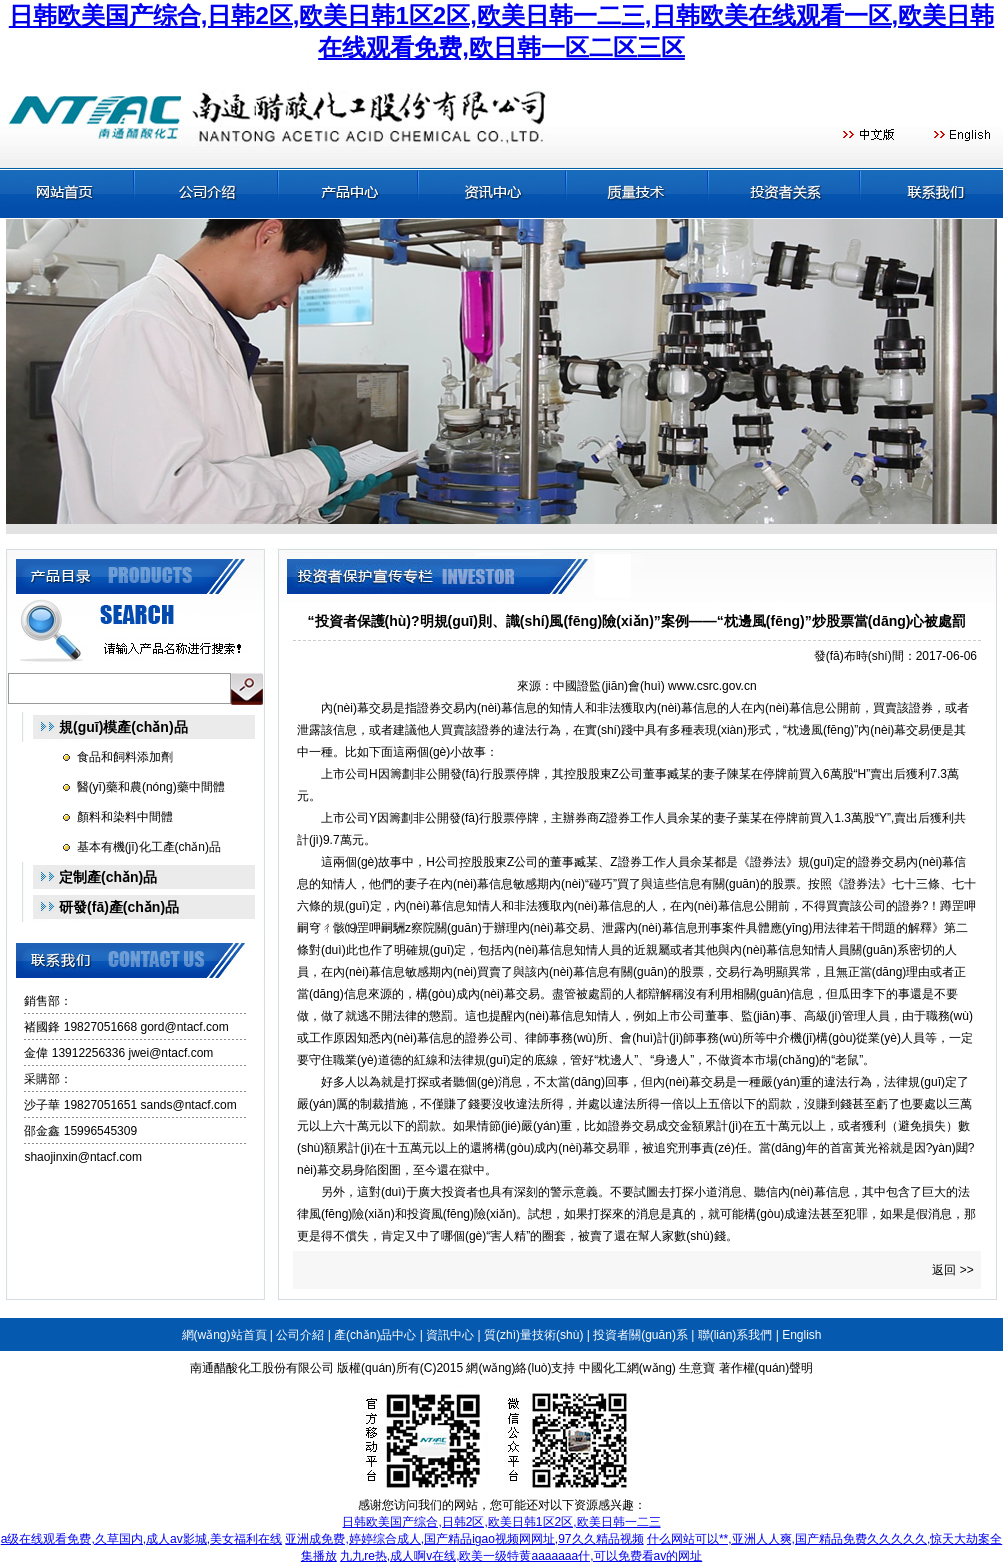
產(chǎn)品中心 (375, 1335)
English (801, 1335)
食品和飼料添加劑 (125, 757)
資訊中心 (450, 1335)
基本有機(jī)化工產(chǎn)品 (149, 847)
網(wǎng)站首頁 (224, 1335)
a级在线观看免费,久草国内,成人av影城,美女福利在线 (141, 1539)
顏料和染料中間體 (125, 817)
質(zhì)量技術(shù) (533, 1335)
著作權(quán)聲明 (766, 1368)
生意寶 (697, 1368)
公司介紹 (300, 1335)
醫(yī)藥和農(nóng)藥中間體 (151, 787)
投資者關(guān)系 (640, 1335)
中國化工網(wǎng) (627, 1368)
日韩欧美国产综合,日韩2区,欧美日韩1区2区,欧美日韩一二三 (501, 1522)
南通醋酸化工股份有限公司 (262, 1368)
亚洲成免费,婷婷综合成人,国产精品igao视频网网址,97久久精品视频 (464, 1539)
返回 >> (952, 1270)
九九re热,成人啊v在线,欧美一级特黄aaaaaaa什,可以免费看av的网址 (521, 1556)
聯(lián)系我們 (735, 1335)
